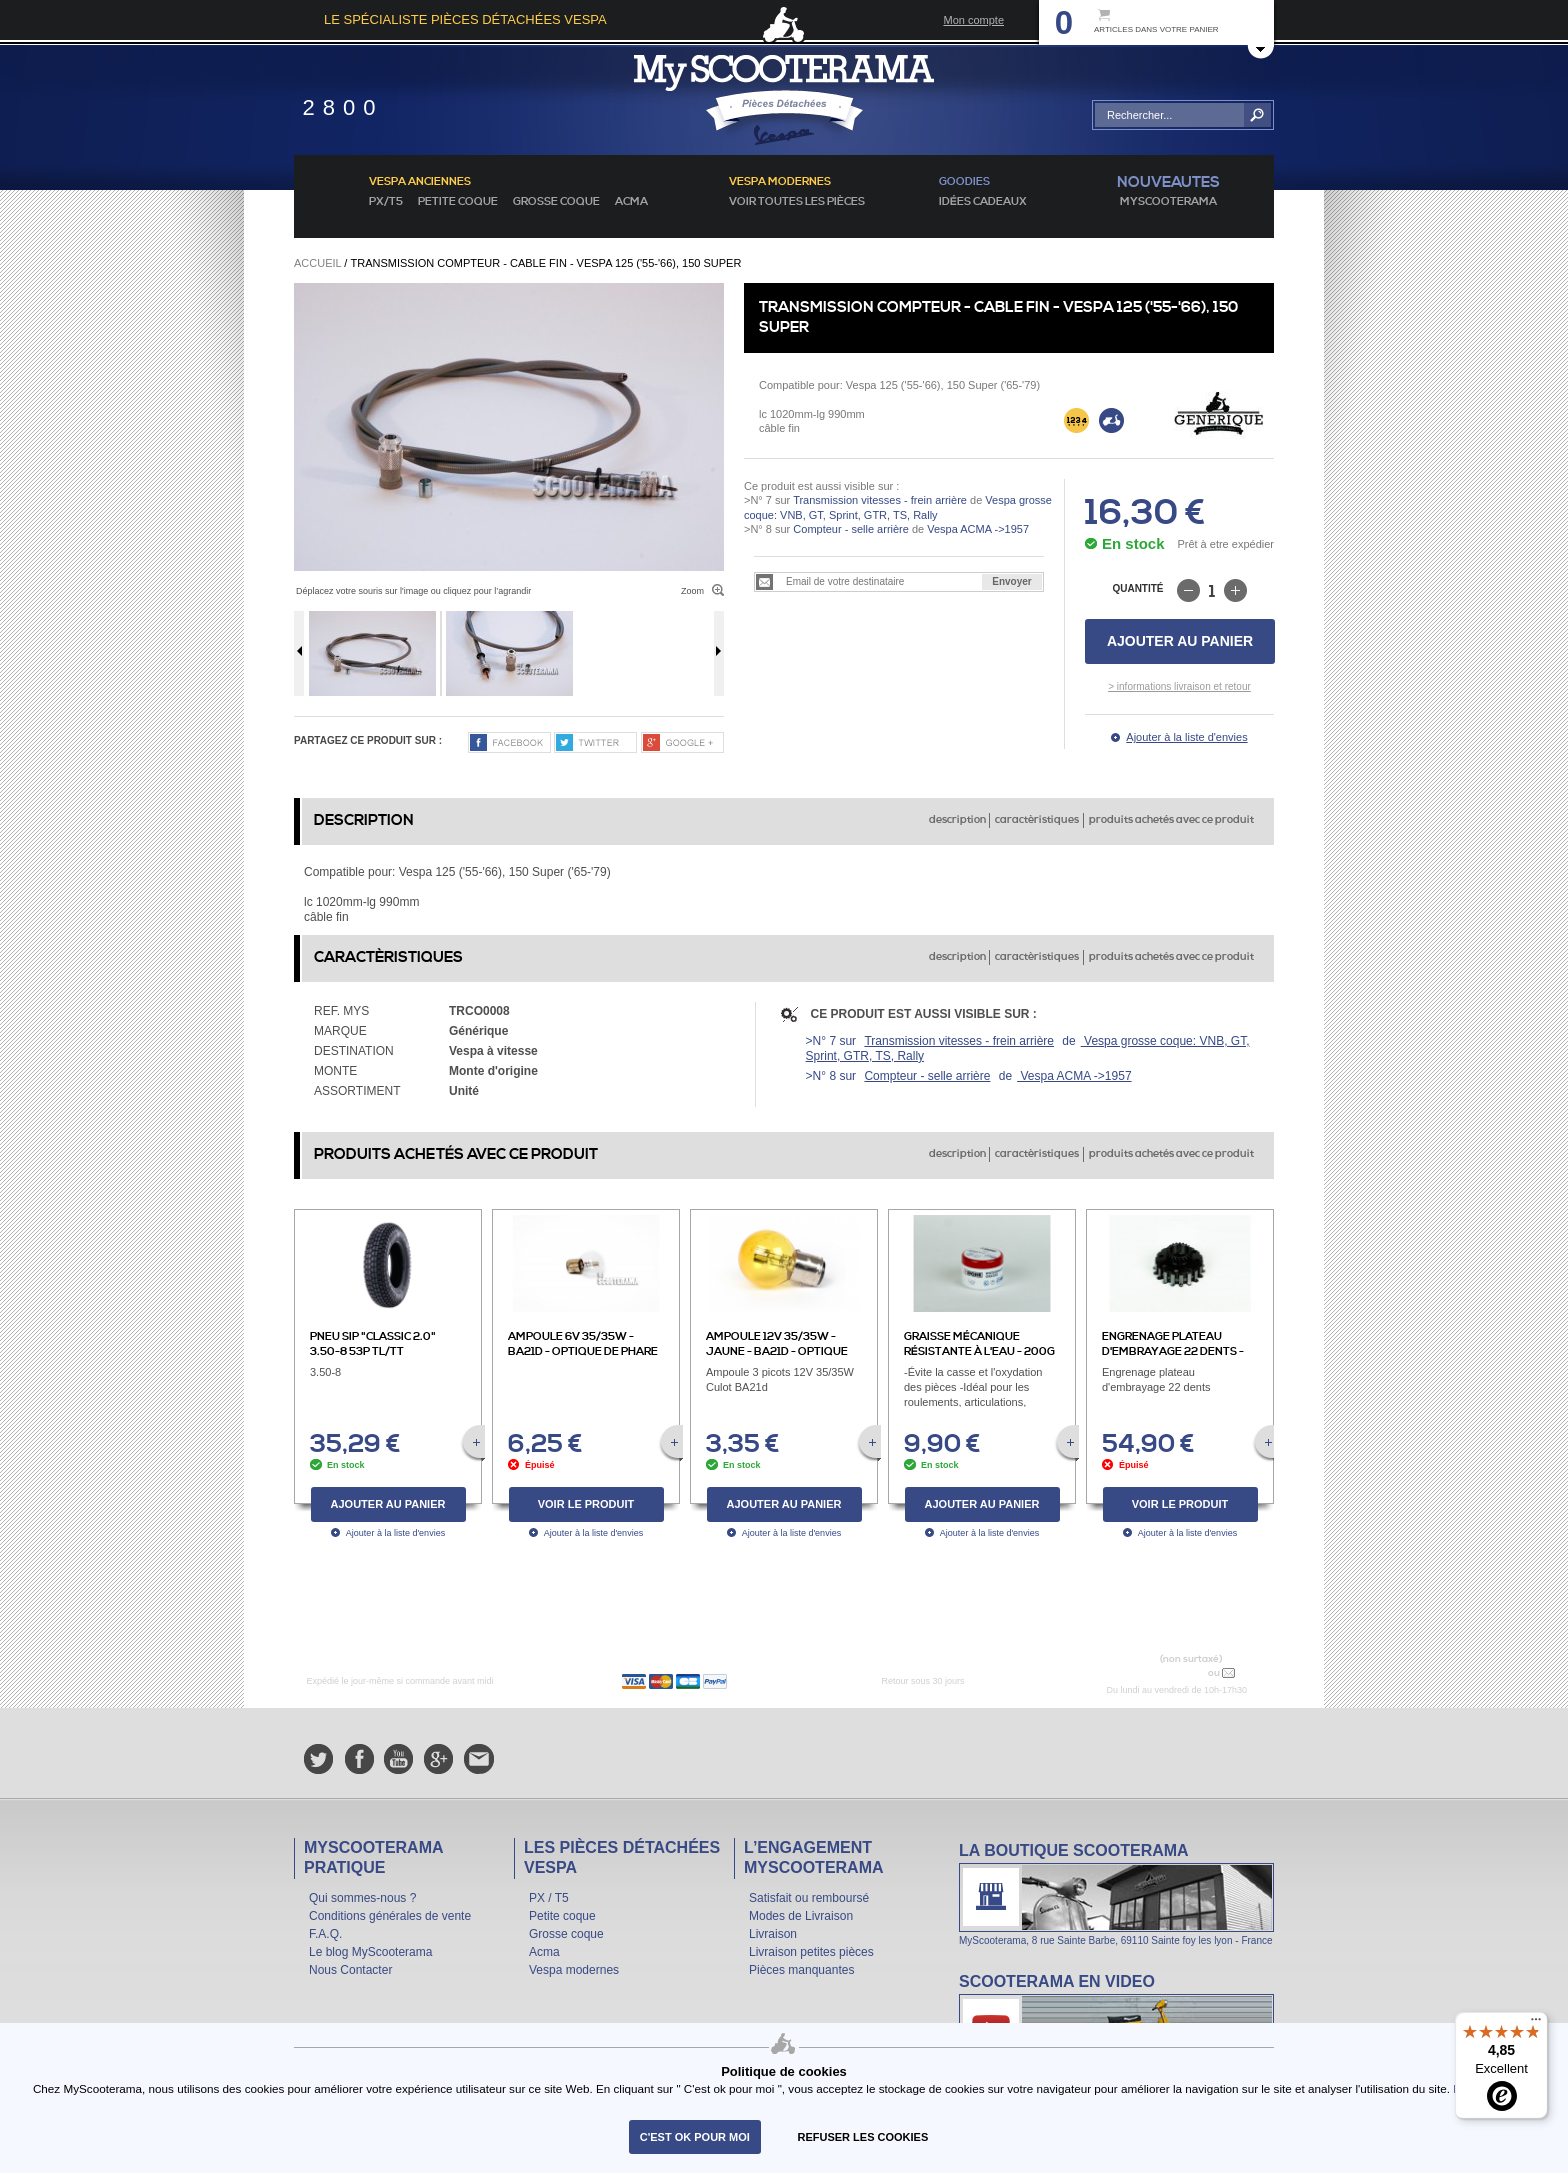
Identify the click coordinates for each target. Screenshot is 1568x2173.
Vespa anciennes (420, 182)
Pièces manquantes (801, 1970)
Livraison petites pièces (811, 1952)
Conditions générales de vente (390, 1916)
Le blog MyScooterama (370, 1952)
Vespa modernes (574, 1970)
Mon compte (973, 20)
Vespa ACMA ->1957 (976, 529)
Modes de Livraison (801, 1916)
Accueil (317, 263)
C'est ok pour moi (695, 2137)
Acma (631, 202)
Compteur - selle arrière (851, 529)
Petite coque (458, 202)
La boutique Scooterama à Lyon (1116, 1893)
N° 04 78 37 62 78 (1157, 1672)
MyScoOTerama (1168, 202)
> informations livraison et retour (1179, 686)
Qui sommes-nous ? (362, 1898)
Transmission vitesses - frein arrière (880, 500)
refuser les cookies (863, 2137)
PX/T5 (386, 202)
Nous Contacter (350, 1970)
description (957, 820)
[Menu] (1536, 2024)
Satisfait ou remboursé (809, 1898)
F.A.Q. (325, 1934)
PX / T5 (549, 1898)
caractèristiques (1037, 820)
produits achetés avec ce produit (1171, 820)
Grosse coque (556, 202)
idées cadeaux (983, 202)
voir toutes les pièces (797, 202)
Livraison (773, 1934)
